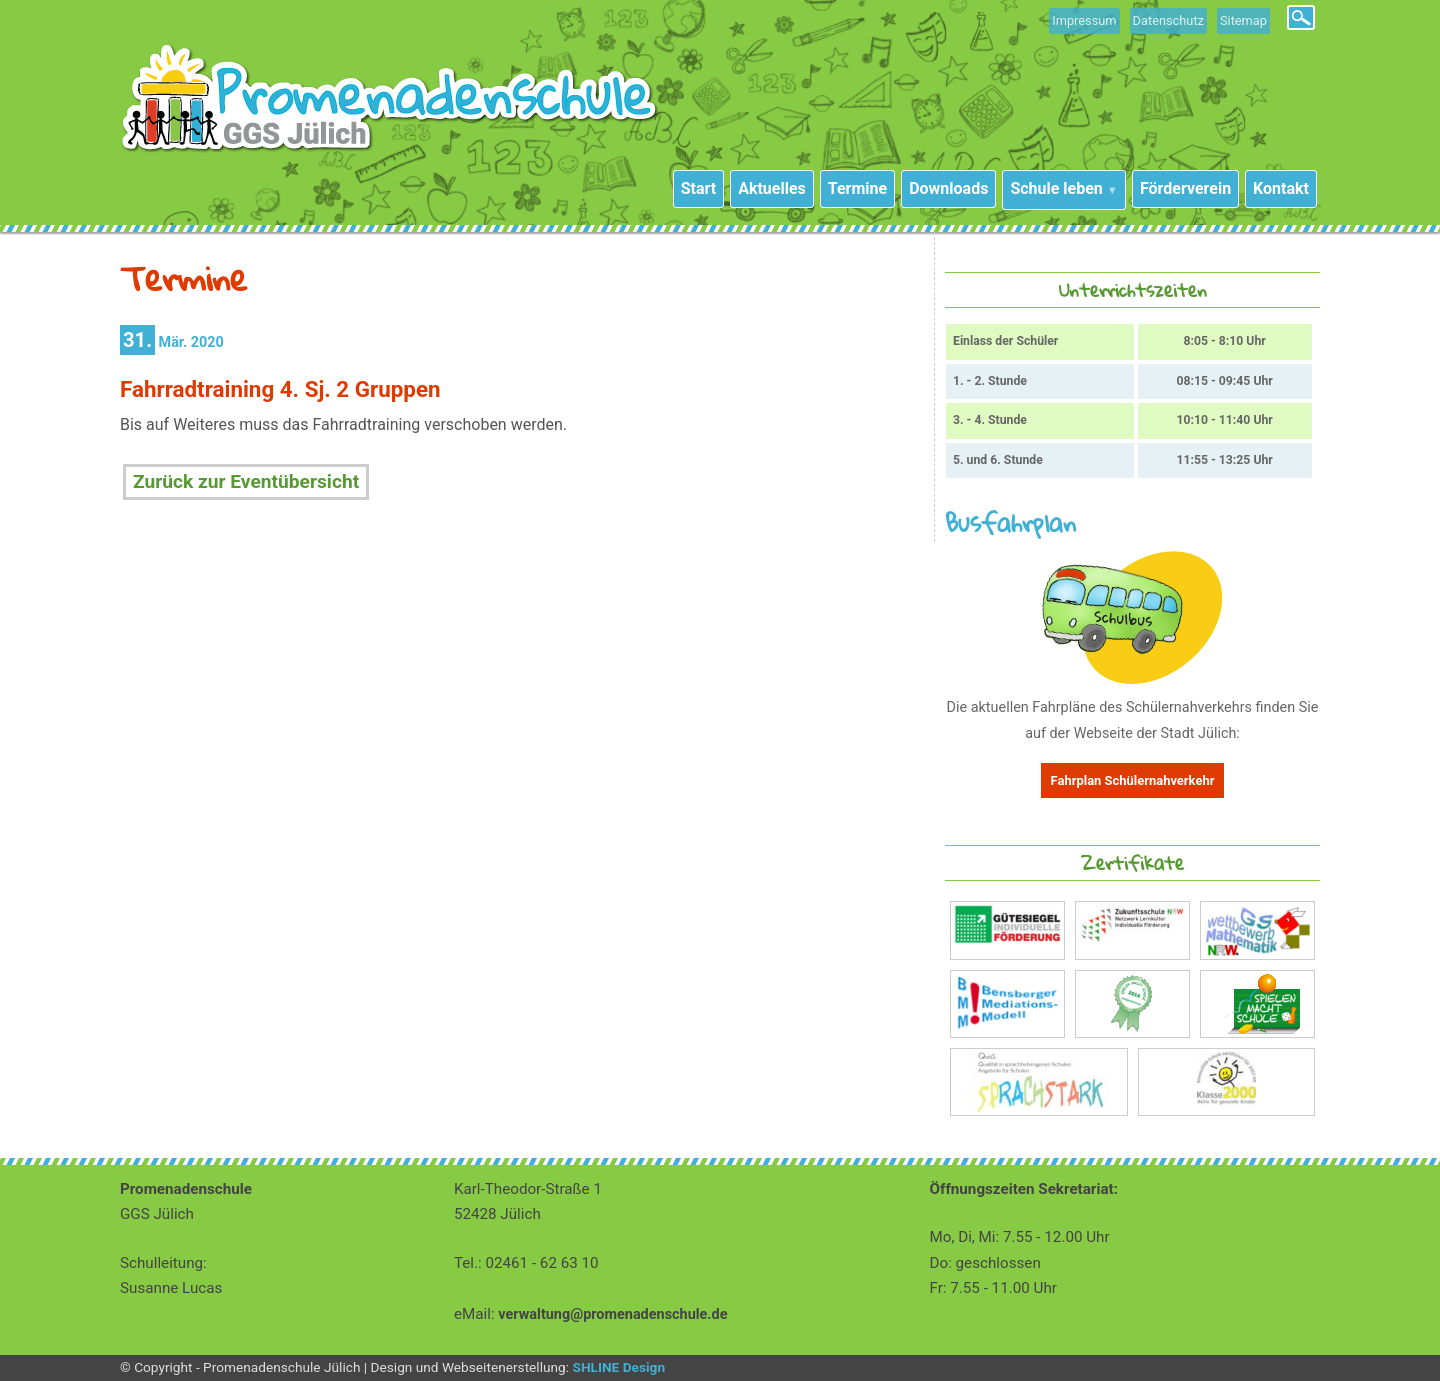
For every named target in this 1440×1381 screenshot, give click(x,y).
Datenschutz (1168, 20)
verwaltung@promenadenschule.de (612, 1314)
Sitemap (1243, 20)
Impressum (1084, 20)
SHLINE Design (618, 1367)
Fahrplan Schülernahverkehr (1133, 780)
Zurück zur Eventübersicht (246, 481)
